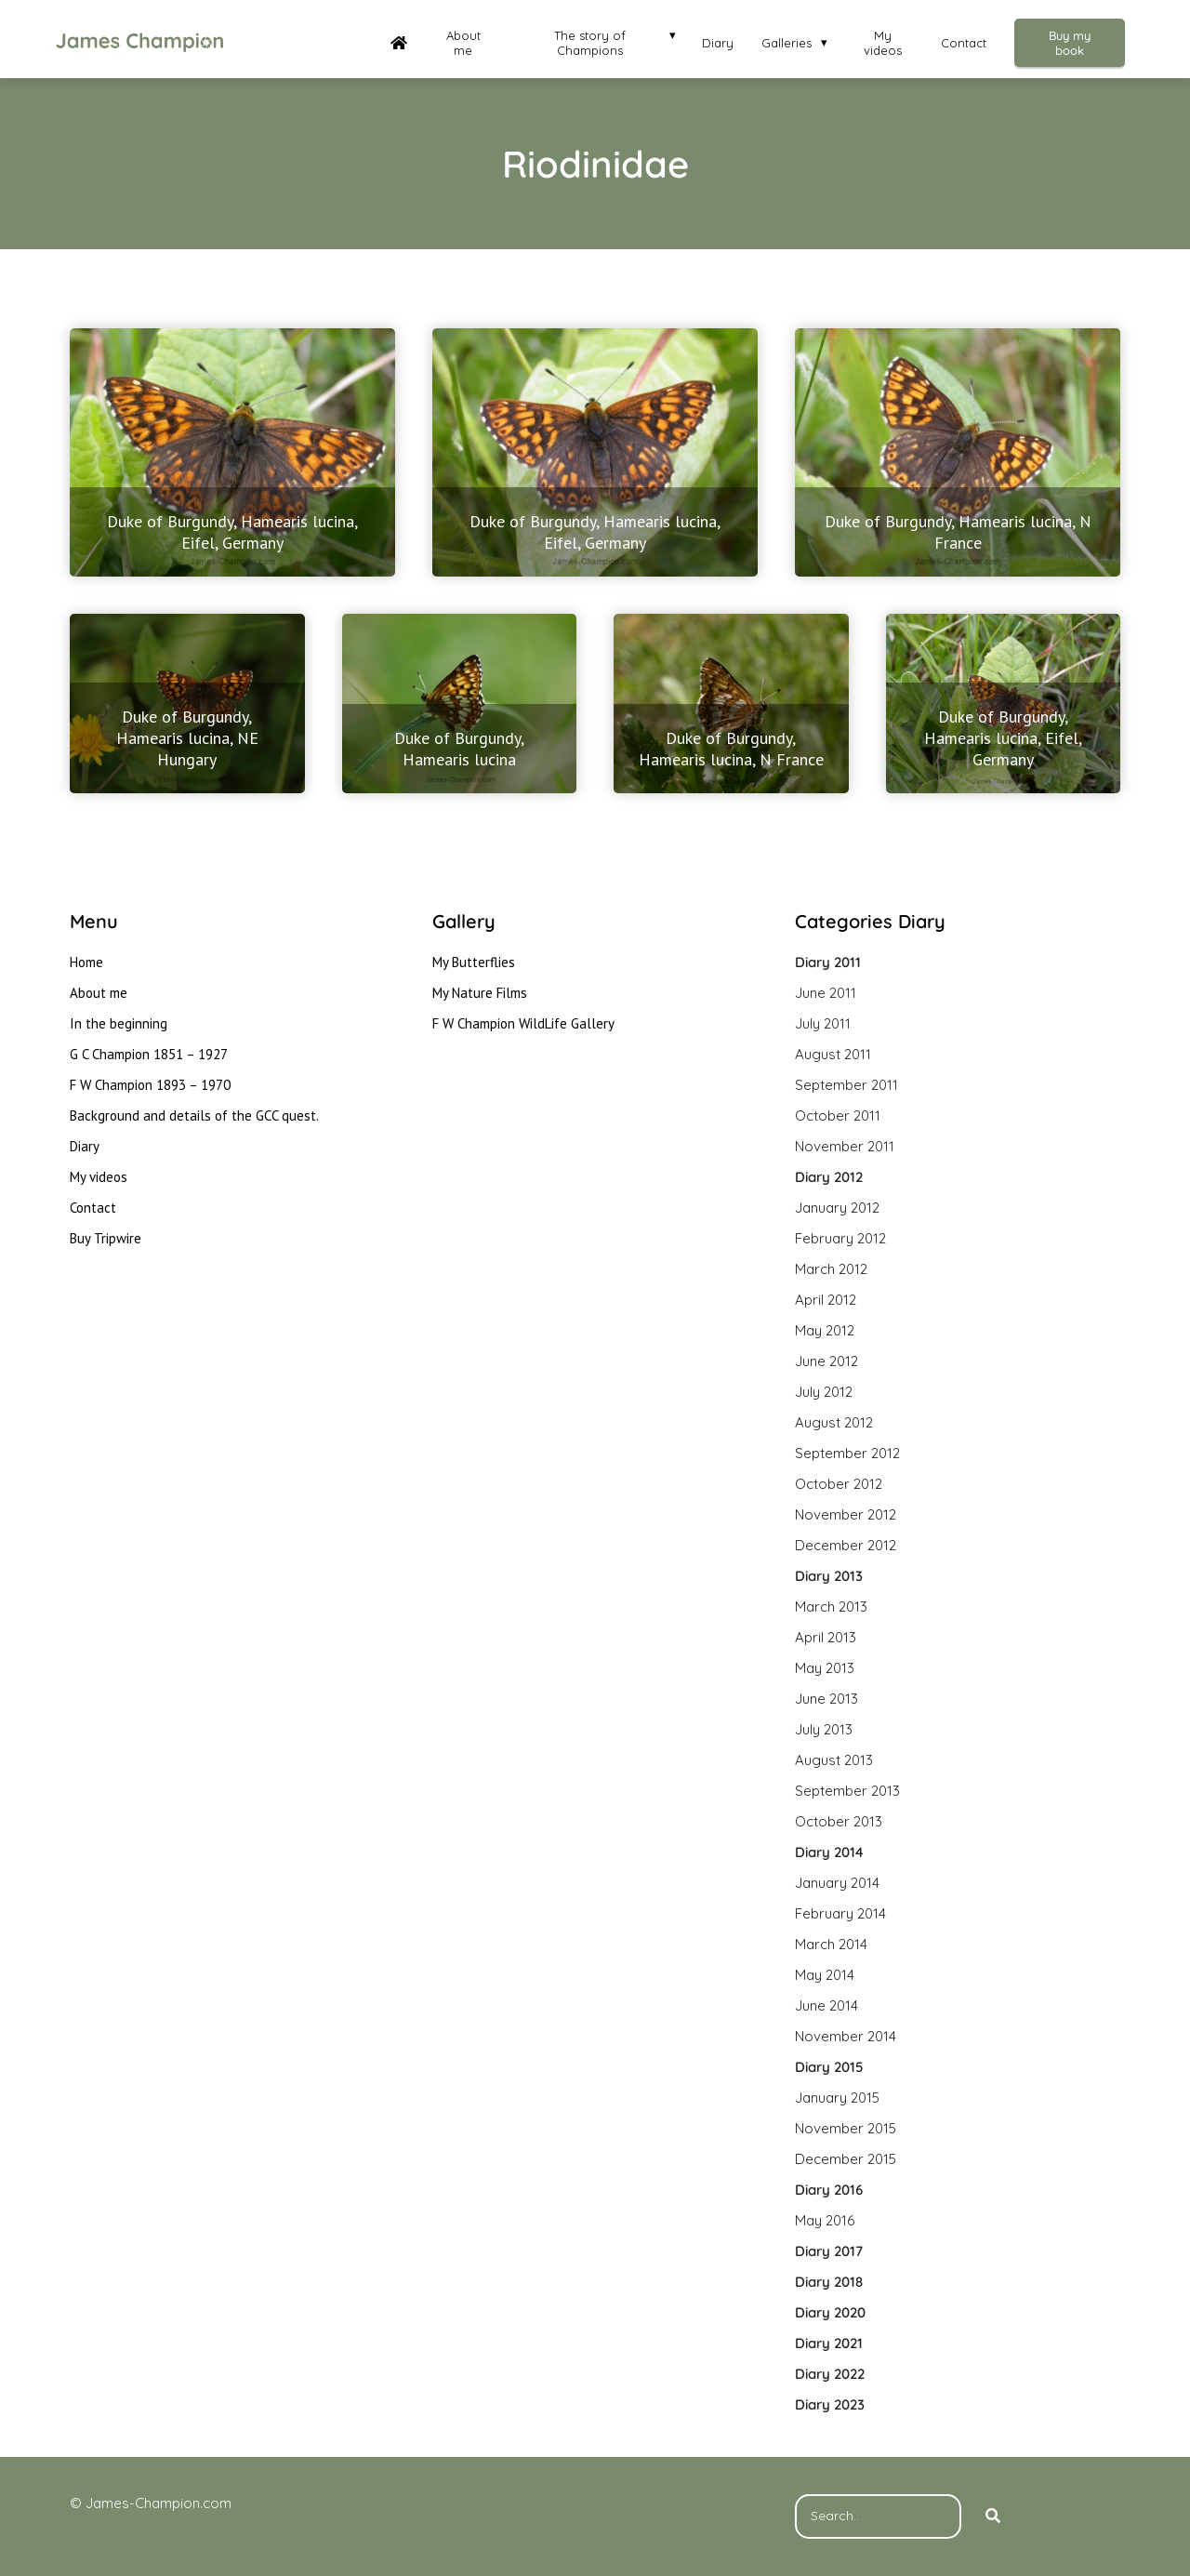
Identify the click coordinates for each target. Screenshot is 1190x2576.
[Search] (993, 2516)
